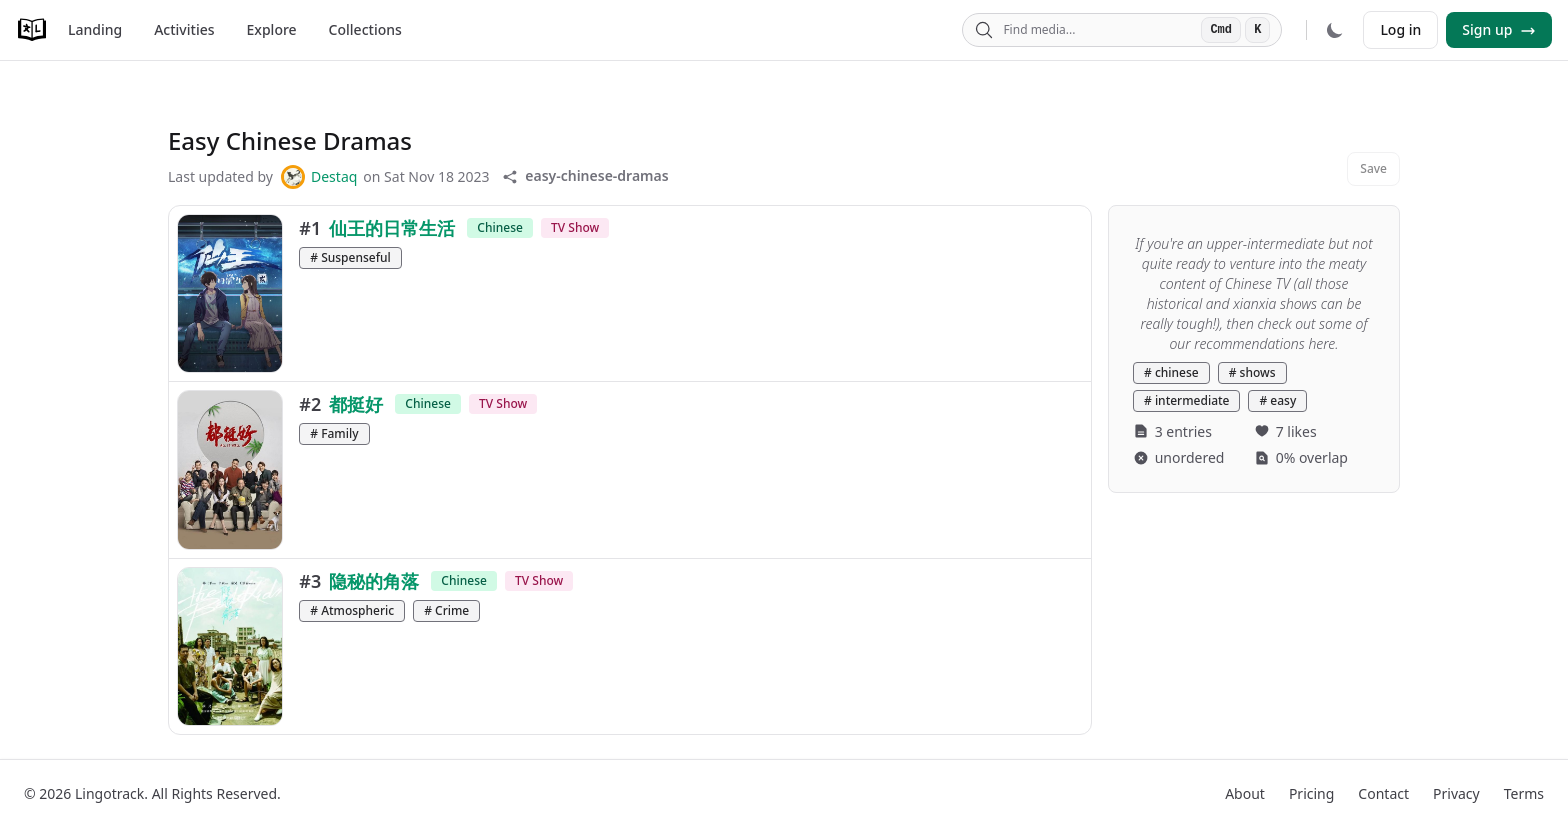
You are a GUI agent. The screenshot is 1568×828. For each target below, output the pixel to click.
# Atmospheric (352, 610)
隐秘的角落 (374, 581)
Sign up (1499, 29)
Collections (365, 29)
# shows (1252, 372)
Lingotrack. (111, 793)
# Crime (446, 610)
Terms (1524, 793)
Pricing (1311, 793)
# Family (334, 433)
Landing (95, 29)
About (1245, 793)
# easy (1277, 400)
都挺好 (356, 404)
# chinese (1171, 372)
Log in (1400, 29)
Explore (272, 29)
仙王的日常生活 (392, 228)
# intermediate (1186, 400)
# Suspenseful (350, 257)
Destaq (334, 176)
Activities (184, 29)
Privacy (1456, 793)
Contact (1383, 793)
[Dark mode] (1335, 30)
